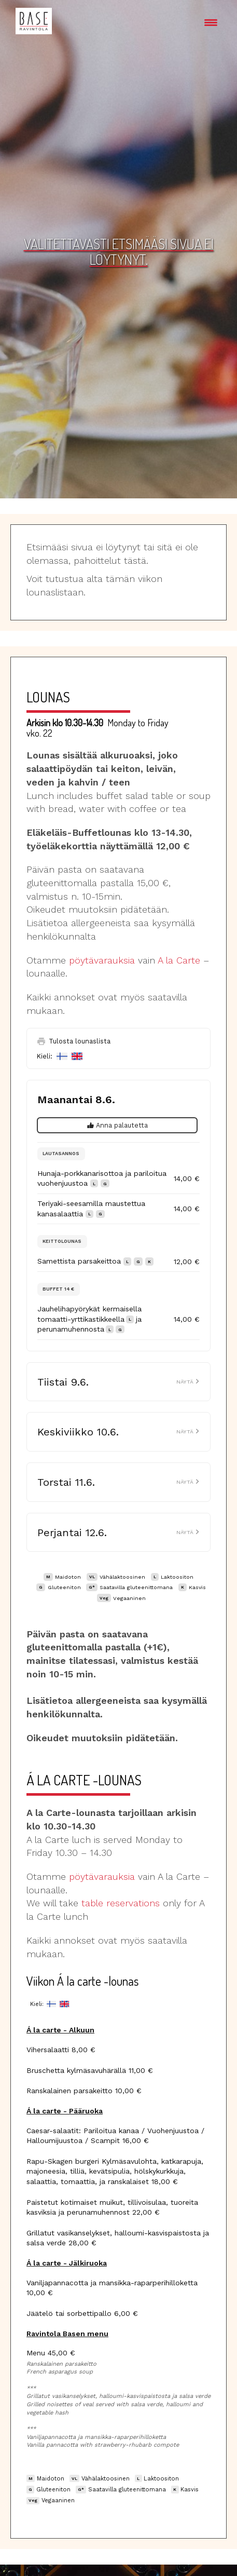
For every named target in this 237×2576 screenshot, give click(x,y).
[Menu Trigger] (211, 22)
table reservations (120, 1902)
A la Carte (179, 960)
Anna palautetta (117, 1125)
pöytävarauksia (102, 960)
